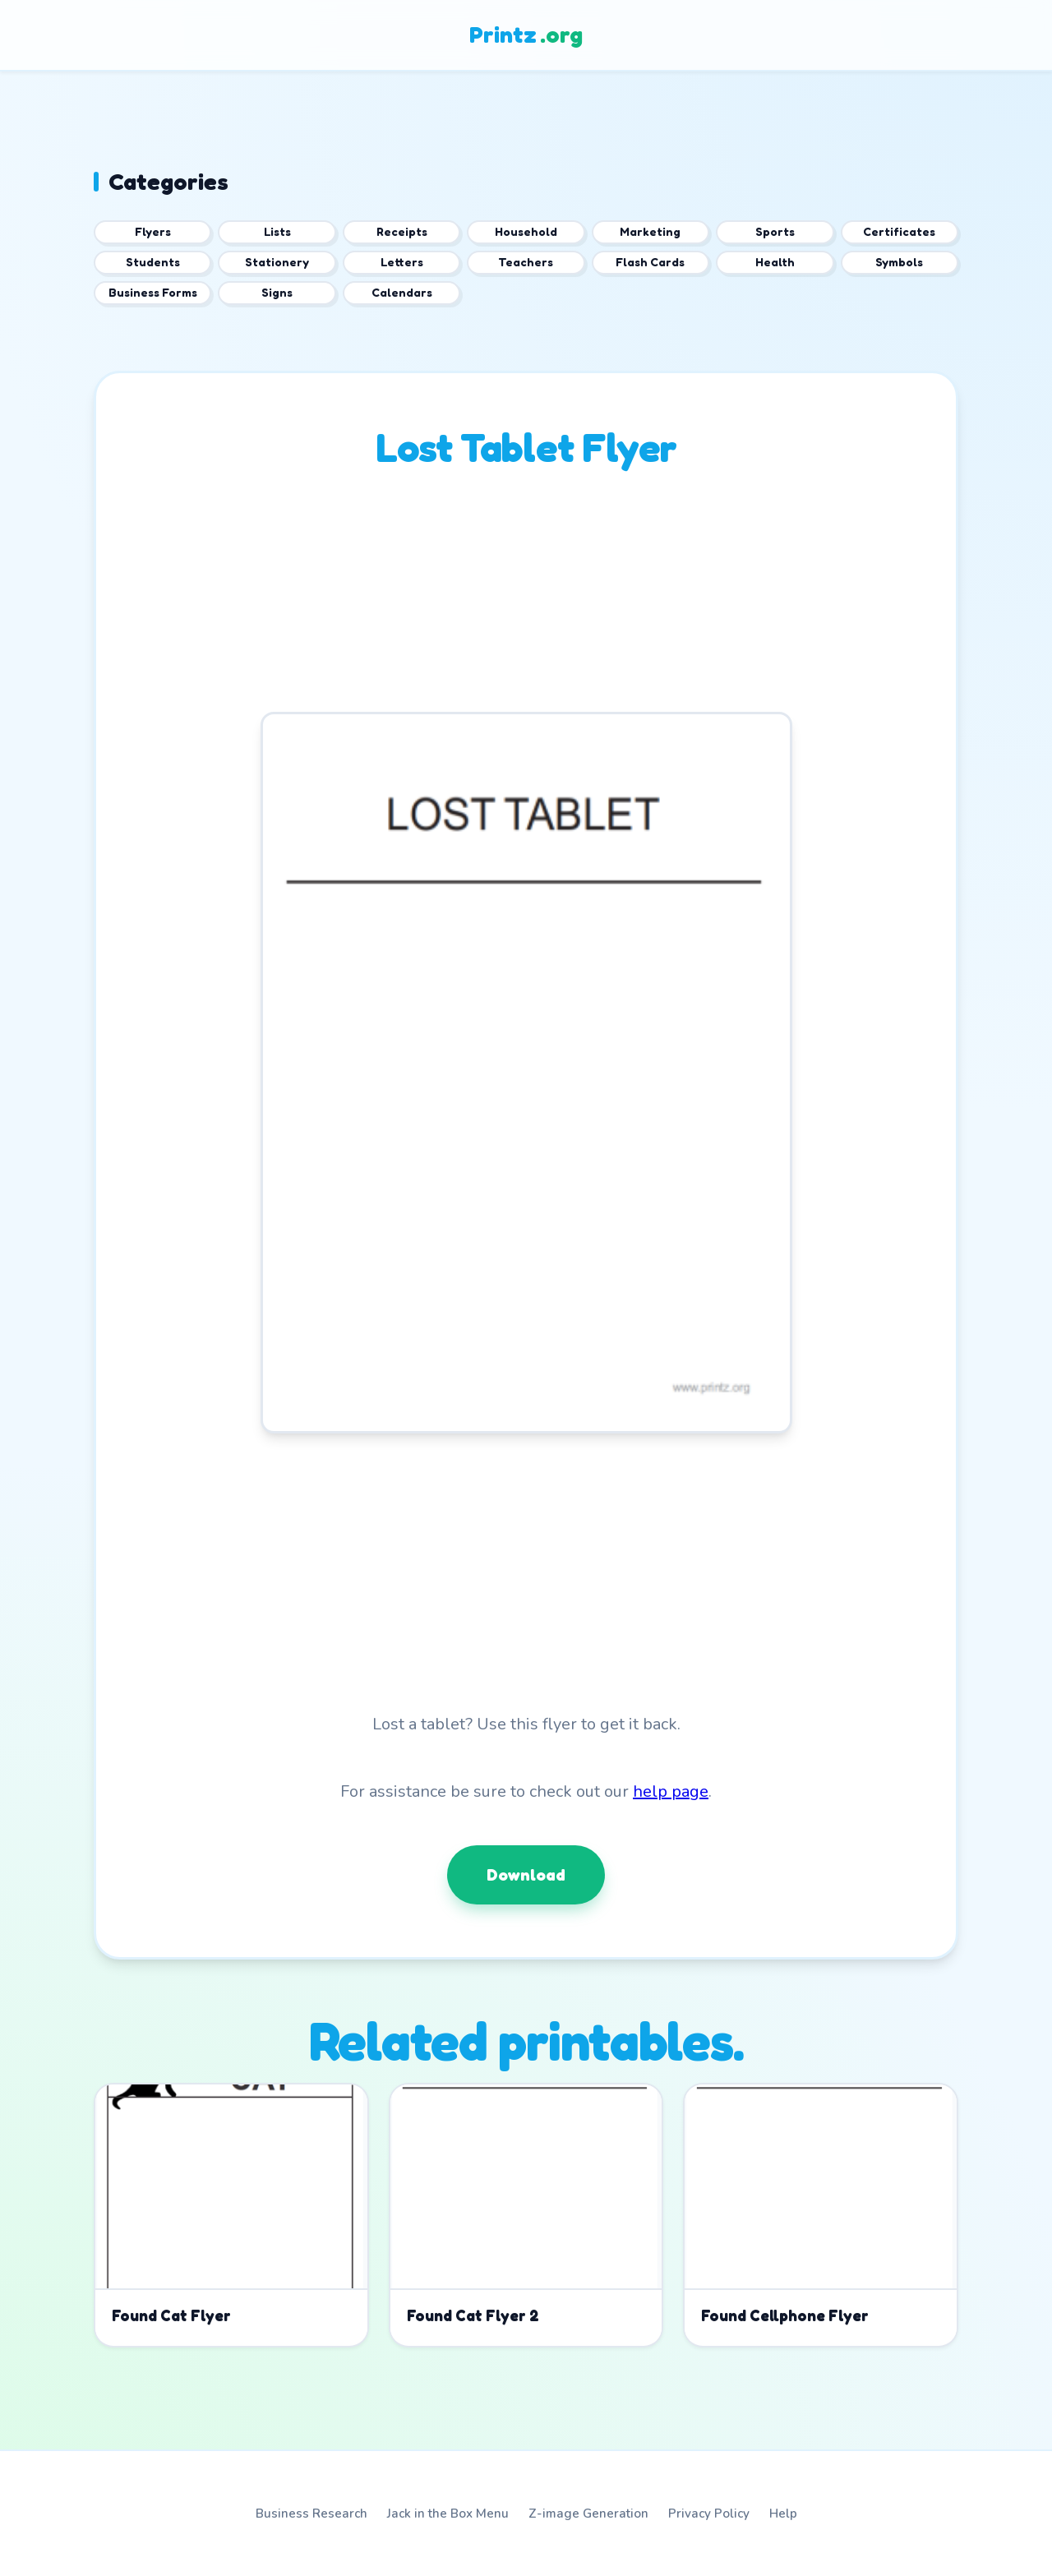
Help (783, 2513)
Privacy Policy (709, 2513)
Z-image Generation (588, 2513)
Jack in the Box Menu (448, 2513)
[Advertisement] (526, 597)
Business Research (311, 2513)
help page (670, 1791)
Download (526, 1875)
